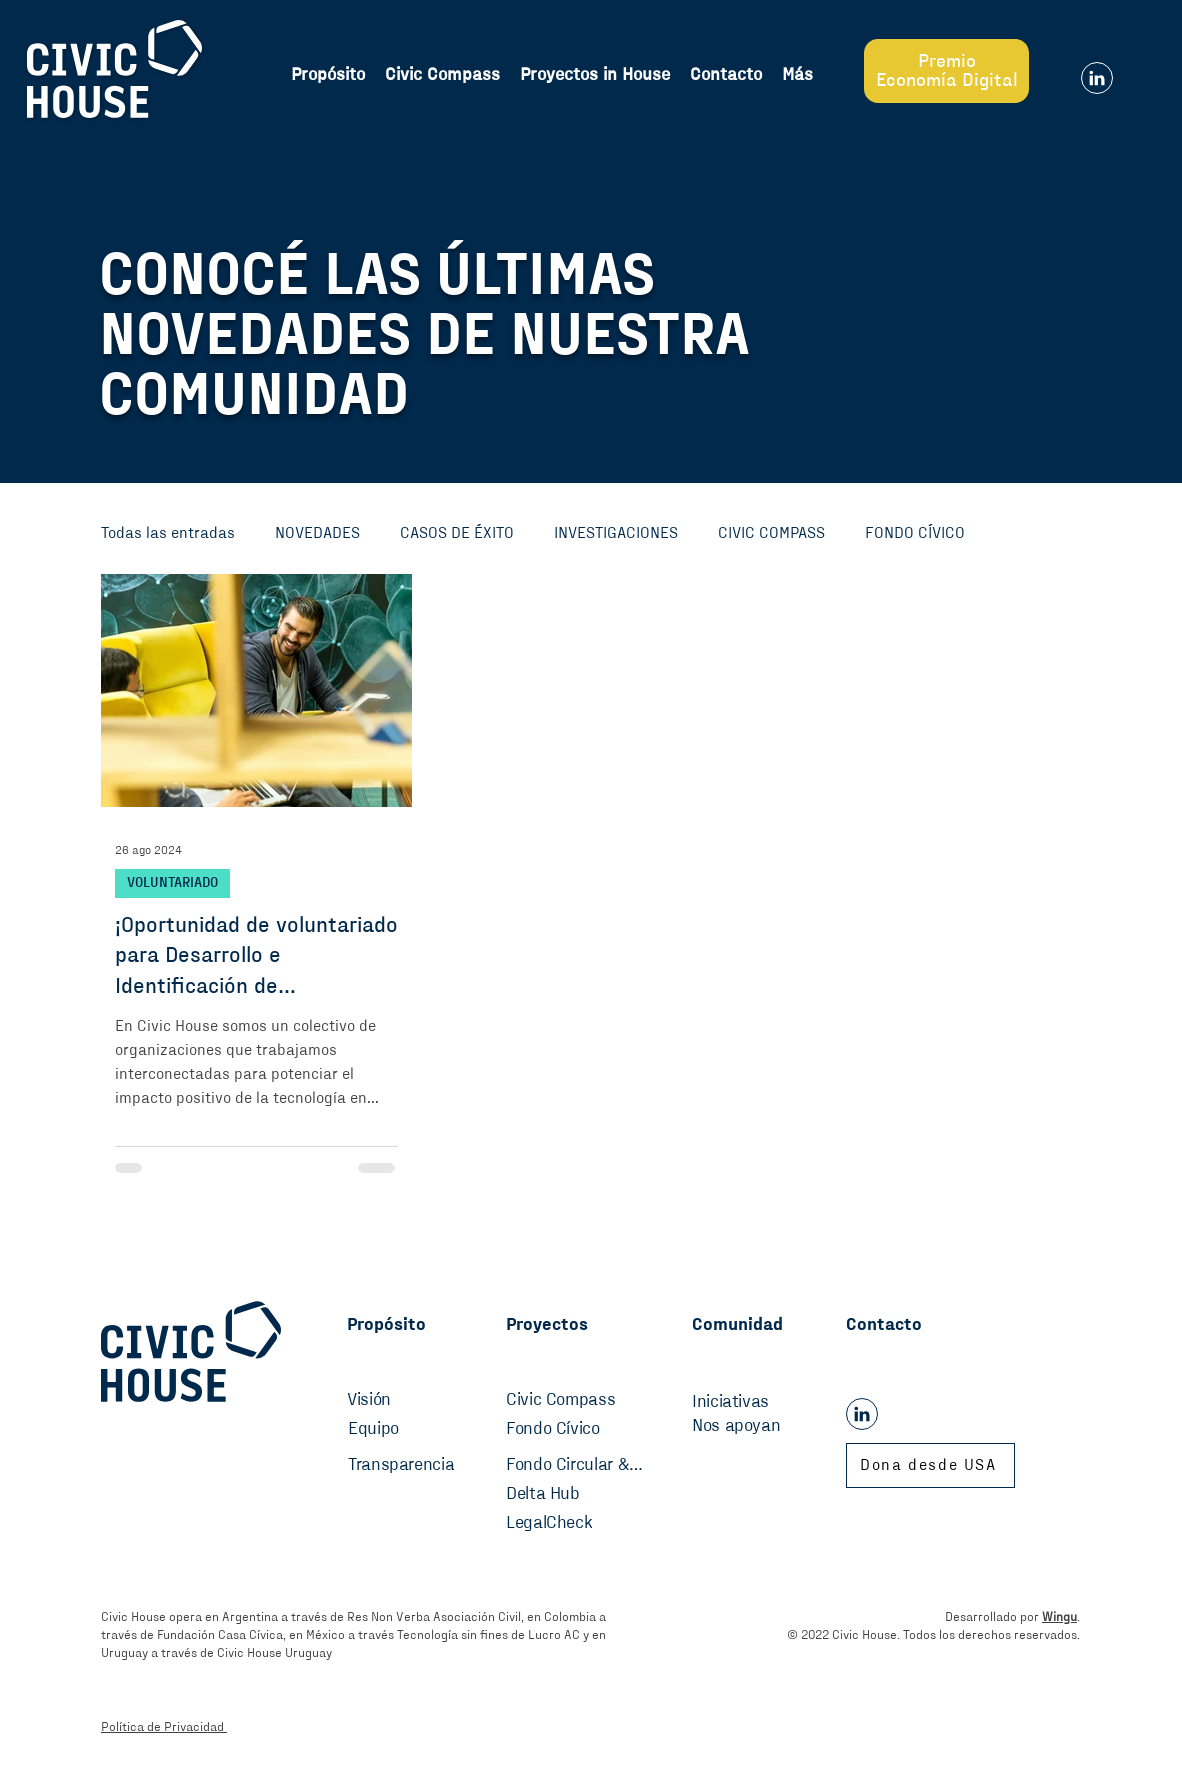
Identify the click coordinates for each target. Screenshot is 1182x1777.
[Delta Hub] (566, 1495)
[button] (797, 75)
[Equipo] (391, 1430)
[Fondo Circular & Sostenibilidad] (575, 1466)
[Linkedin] (1097, 78)
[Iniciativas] (757, 1403)
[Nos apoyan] (757, 1427)
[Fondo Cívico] (566, 1430)
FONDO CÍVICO (915, 533)
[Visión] (381, 1401)
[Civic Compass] (566, 1401)
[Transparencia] (408, 1466)
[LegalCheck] (566, 1524)
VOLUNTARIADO (172, 883)
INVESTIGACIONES (616, 533)
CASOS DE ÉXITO (457, 533)
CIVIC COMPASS (771, 533)
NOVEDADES (317, 533)
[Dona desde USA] (930, 1465)
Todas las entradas (168, 533)
